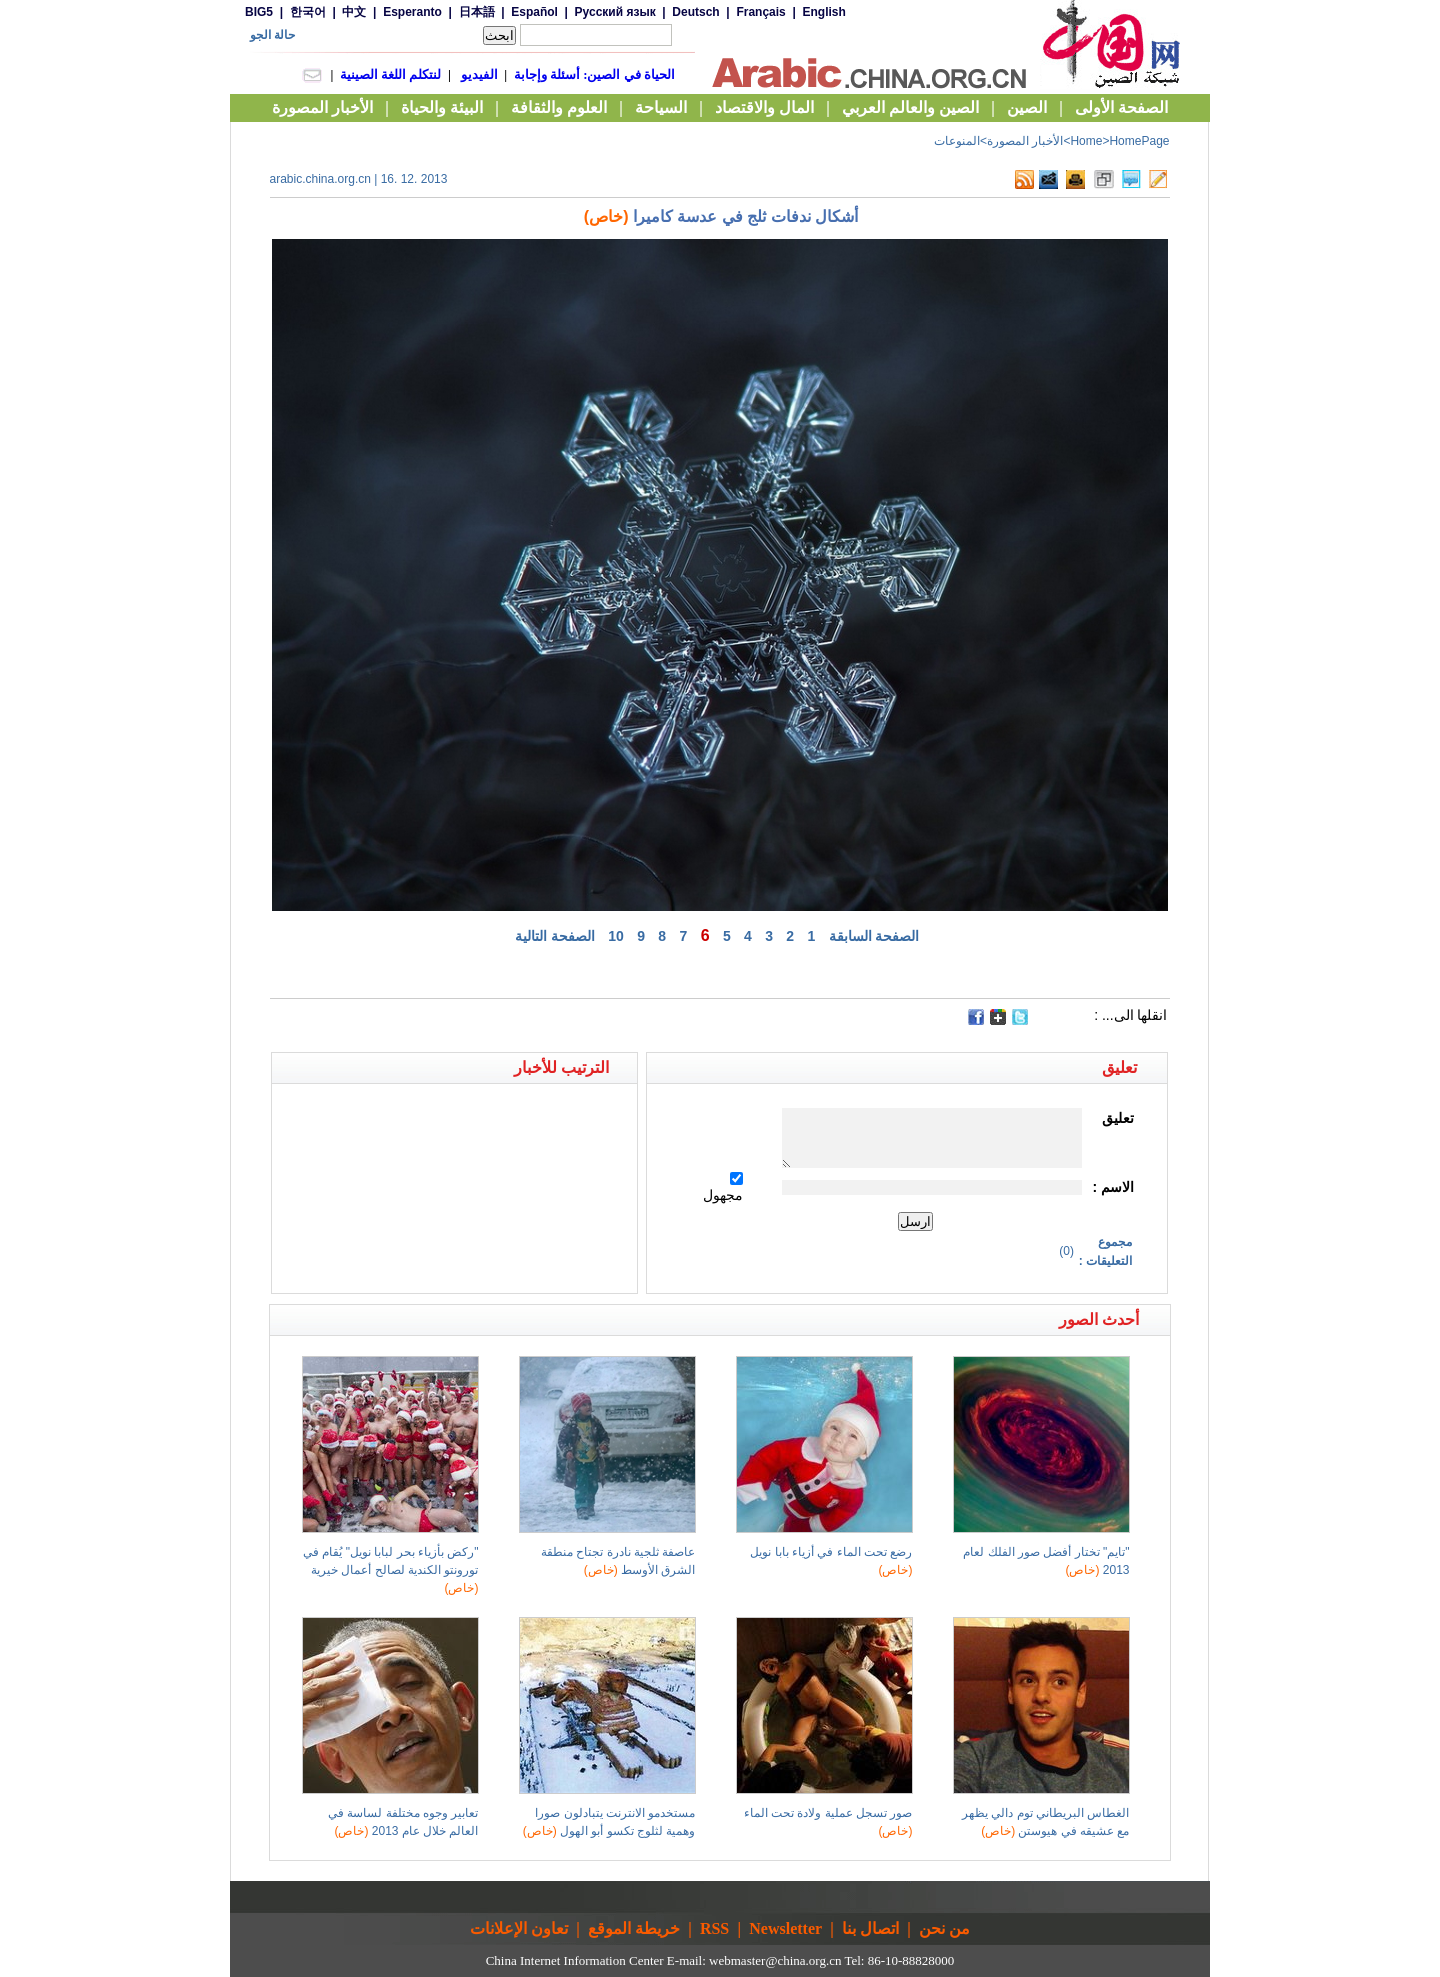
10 (616, 936)
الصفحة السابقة (874, 936)
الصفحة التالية (555, 936)
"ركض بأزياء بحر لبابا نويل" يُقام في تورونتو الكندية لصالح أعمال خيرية (391, 1570)
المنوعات (957, 141)
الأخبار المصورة (1025, 141)
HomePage (1139, 141)
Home (1086, 141)
